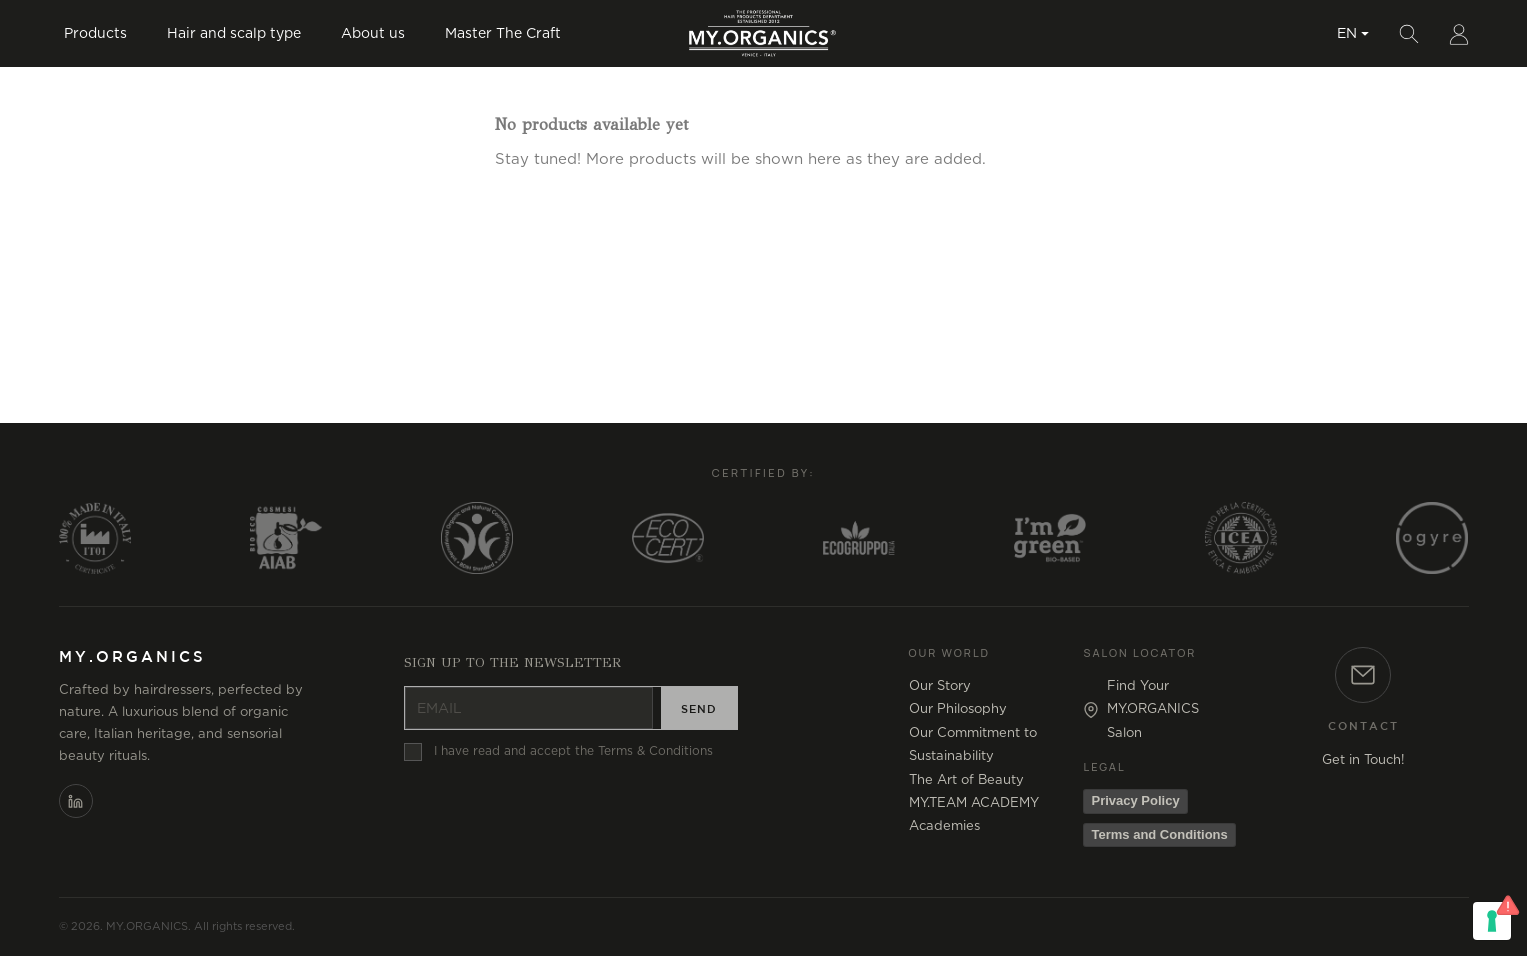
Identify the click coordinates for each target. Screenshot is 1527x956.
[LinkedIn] (76, 801)
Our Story (940, 686)
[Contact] (1363, 675)
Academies (944, 826)
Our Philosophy (958, 709)
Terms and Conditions (1159, 834)
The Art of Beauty (966, 780)
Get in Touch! (1363, 760)
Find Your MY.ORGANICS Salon (1153, 710)
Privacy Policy (1135, 800)
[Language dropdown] (1352, 32)
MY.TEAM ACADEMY (974, 803)
